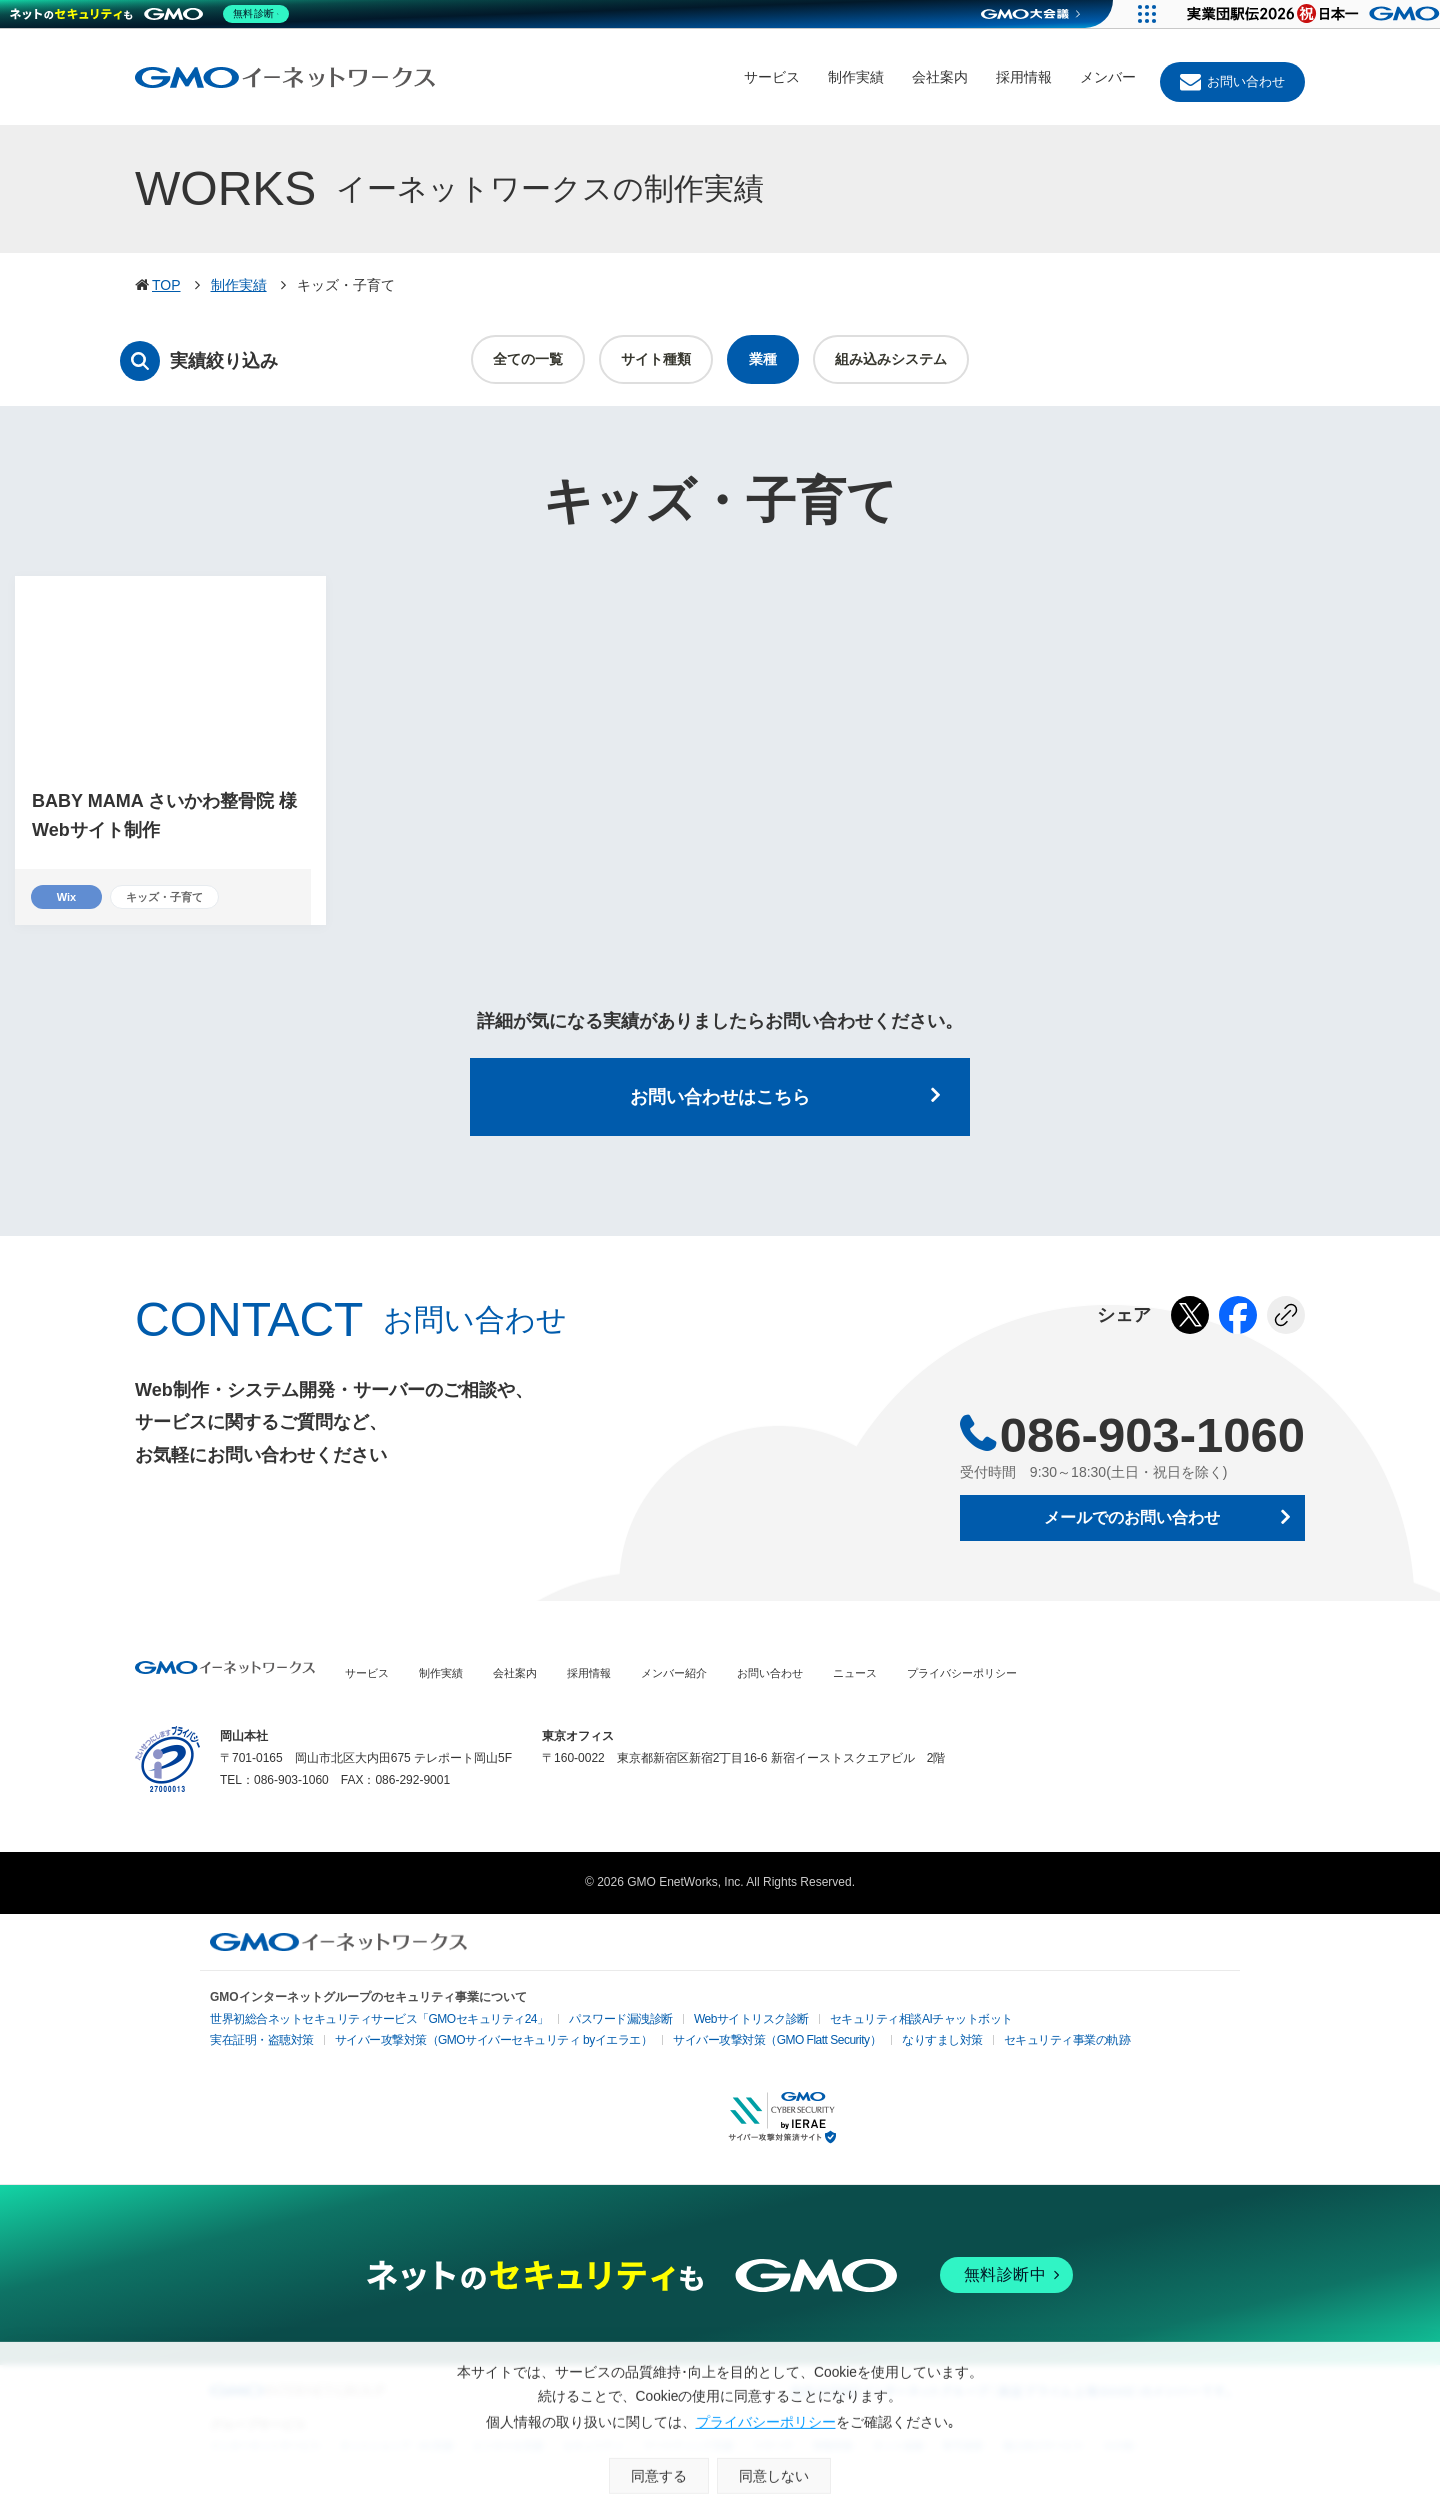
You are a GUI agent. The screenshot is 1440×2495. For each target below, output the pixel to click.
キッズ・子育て (171, 897)
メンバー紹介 (674, 1676)
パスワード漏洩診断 (571, 2022)
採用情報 (1024, 77)
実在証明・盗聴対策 (255, 2043)
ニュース (855, 1676)
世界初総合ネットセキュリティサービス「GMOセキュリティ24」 (357, 2022)
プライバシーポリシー (962, 1676)
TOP (166, 285)
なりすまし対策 (860, 2043)
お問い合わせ (1246, 81)
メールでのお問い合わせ (1132, 1520)
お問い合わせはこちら (720, 1099)
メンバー (1108, 77)
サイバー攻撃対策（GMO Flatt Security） (711, 2043)
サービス (772, 77)
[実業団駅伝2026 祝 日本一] (1300, 14)
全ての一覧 (528, 359)
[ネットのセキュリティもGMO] (153, 14)
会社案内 (940, 77)
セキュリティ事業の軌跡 (971, 2041)
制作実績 (856, 77)
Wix (66, 897)
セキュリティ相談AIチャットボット (837, 2020)
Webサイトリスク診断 (687, 2022)
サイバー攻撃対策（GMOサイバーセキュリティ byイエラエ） (459, 2043)
